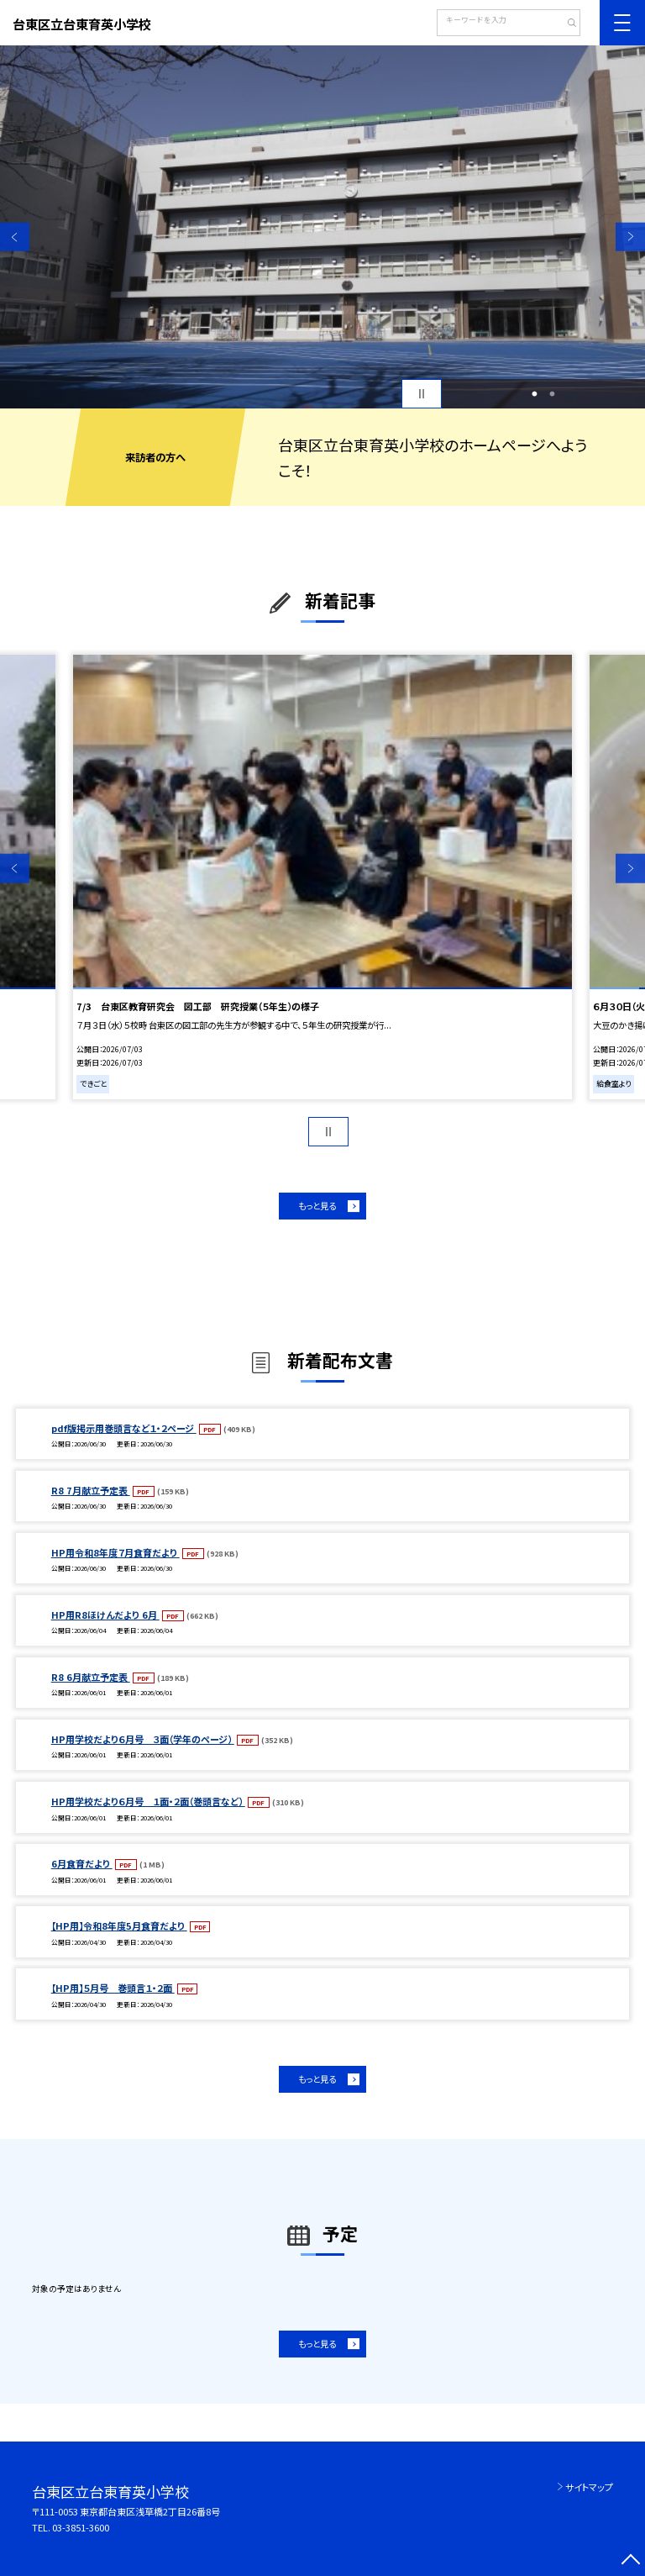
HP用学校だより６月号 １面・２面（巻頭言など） (148, 1801)
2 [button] (552, 394)
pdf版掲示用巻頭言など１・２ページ (124, 1428)
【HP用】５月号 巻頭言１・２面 (113, 1987)
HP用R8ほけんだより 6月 (105, 1614)
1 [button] (534, 394)
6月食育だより (82, 1863)
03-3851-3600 (80, 2527)
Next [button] (630, 236)
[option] (322, 226)
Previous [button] (14, 236)
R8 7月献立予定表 (90, 1490)
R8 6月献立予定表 (90, 1676)
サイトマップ (589, 2487)
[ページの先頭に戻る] (630, 2561)
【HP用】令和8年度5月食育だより (119, 1925)
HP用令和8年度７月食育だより (115, 1552)
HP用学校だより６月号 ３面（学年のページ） (142, 1739)
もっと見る (317, 1205)
